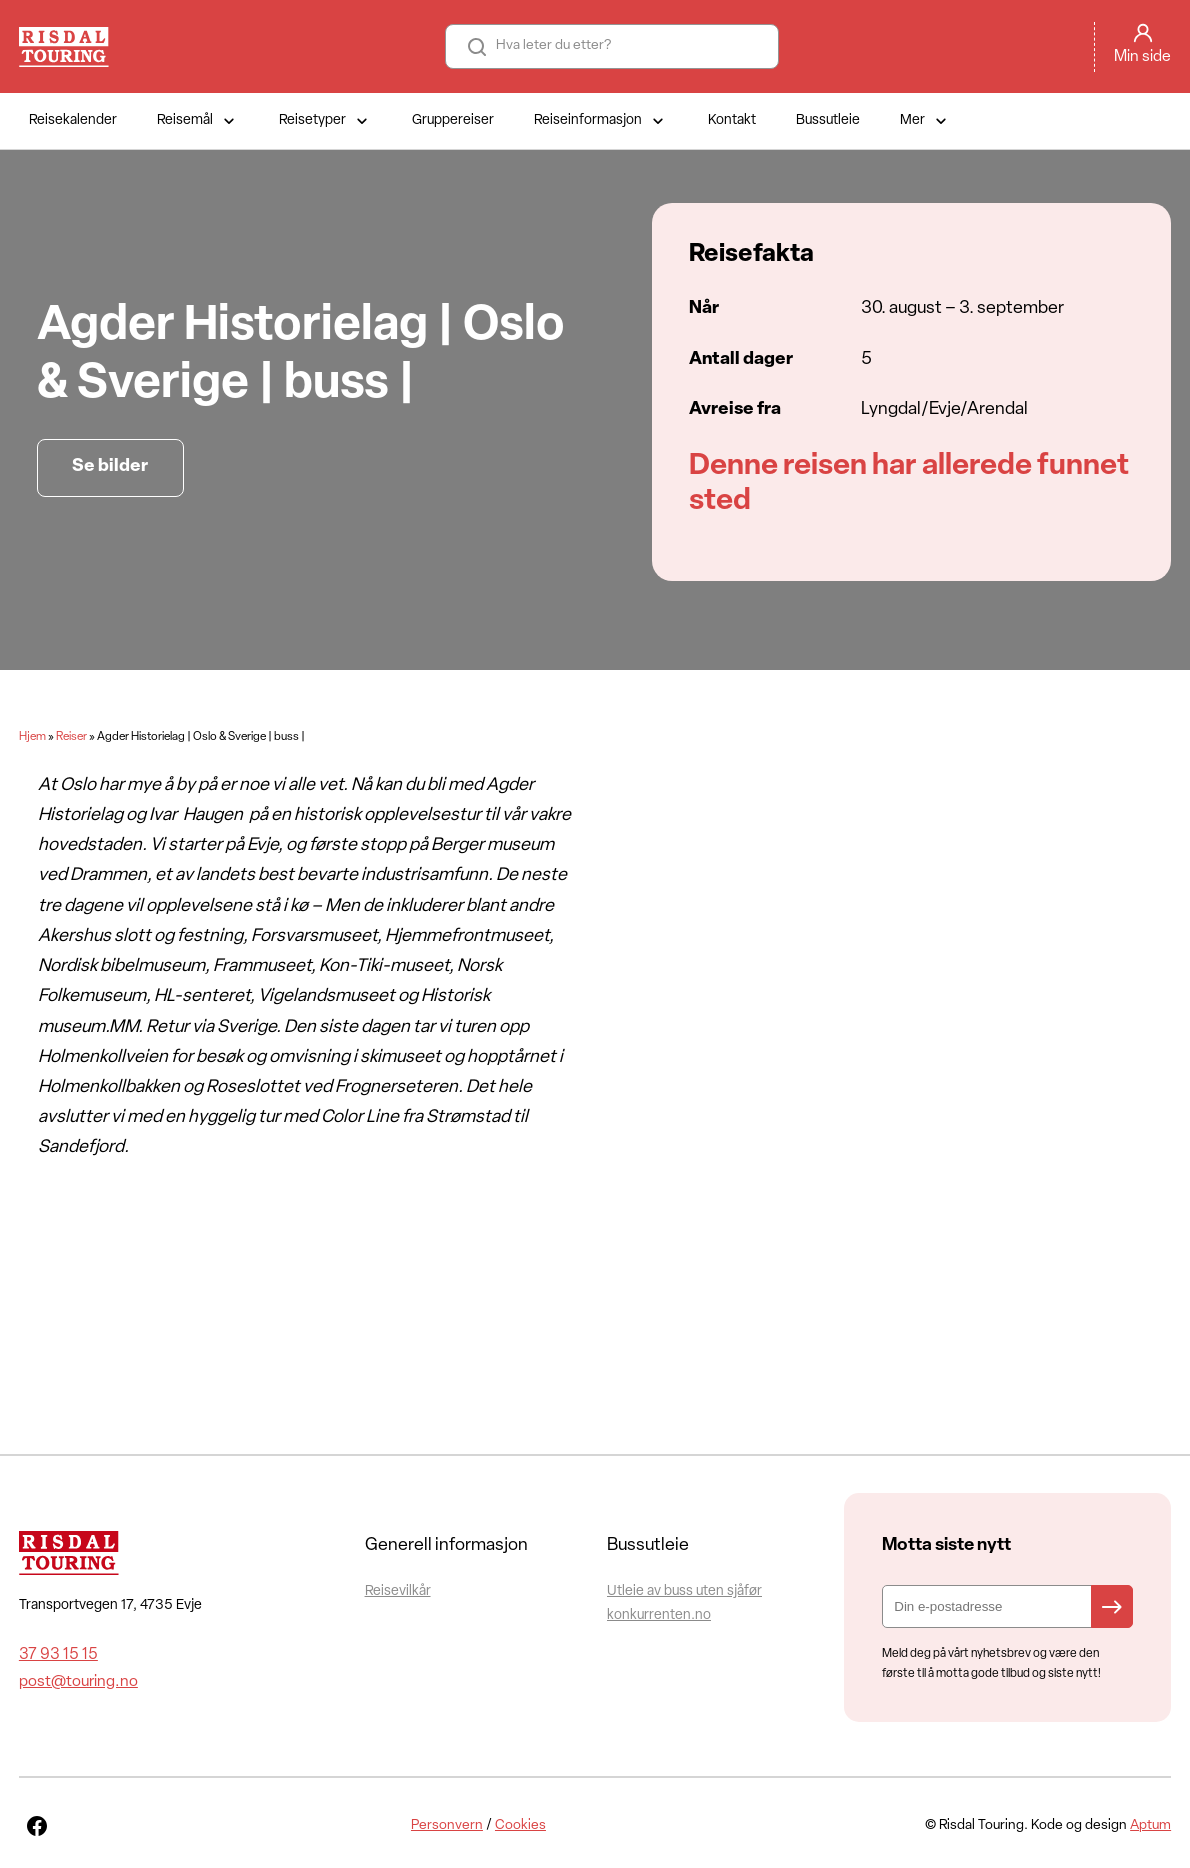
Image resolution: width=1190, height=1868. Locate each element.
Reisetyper (325, 121)
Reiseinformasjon (601, 121)
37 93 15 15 (58, 1655)
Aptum (1150, 1825)
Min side (1142, 57)
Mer (925, 121)
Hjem (32, 737)
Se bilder (110, 466)
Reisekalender (73, 120)
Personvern (447, 1825)
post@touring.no (78, 1682)
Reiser (71, 737)
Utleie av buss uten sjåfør (684, 1591)
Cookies (520, 1825)
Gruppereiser (453, 120)
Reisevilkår (398, 1591)
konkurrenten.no (659, 1615)
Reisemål (198, 121)
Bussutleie (828, 120)
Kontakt (732, 120)
